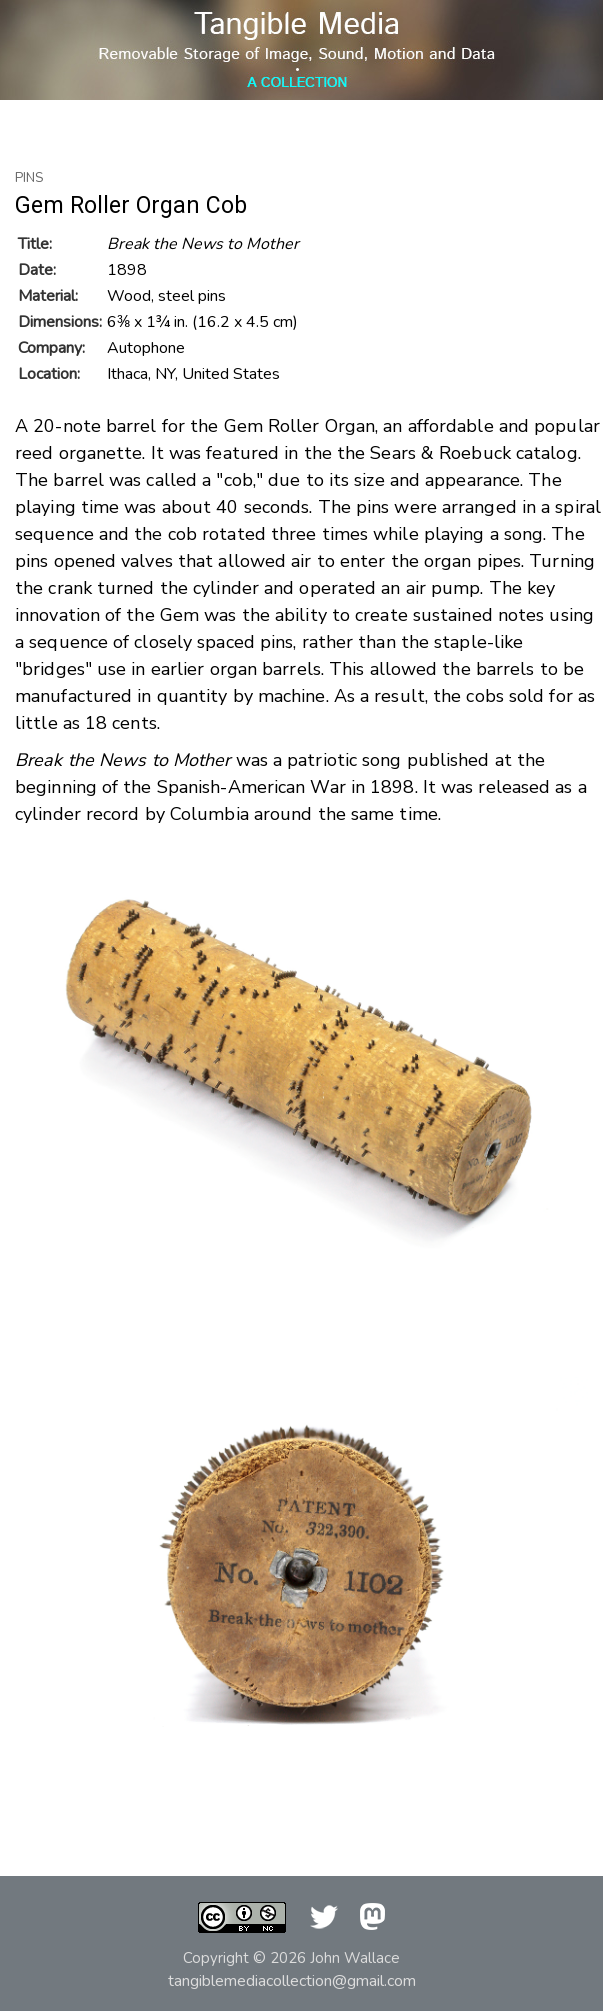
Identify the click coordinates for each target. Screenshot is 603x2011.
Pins (29, 178)
